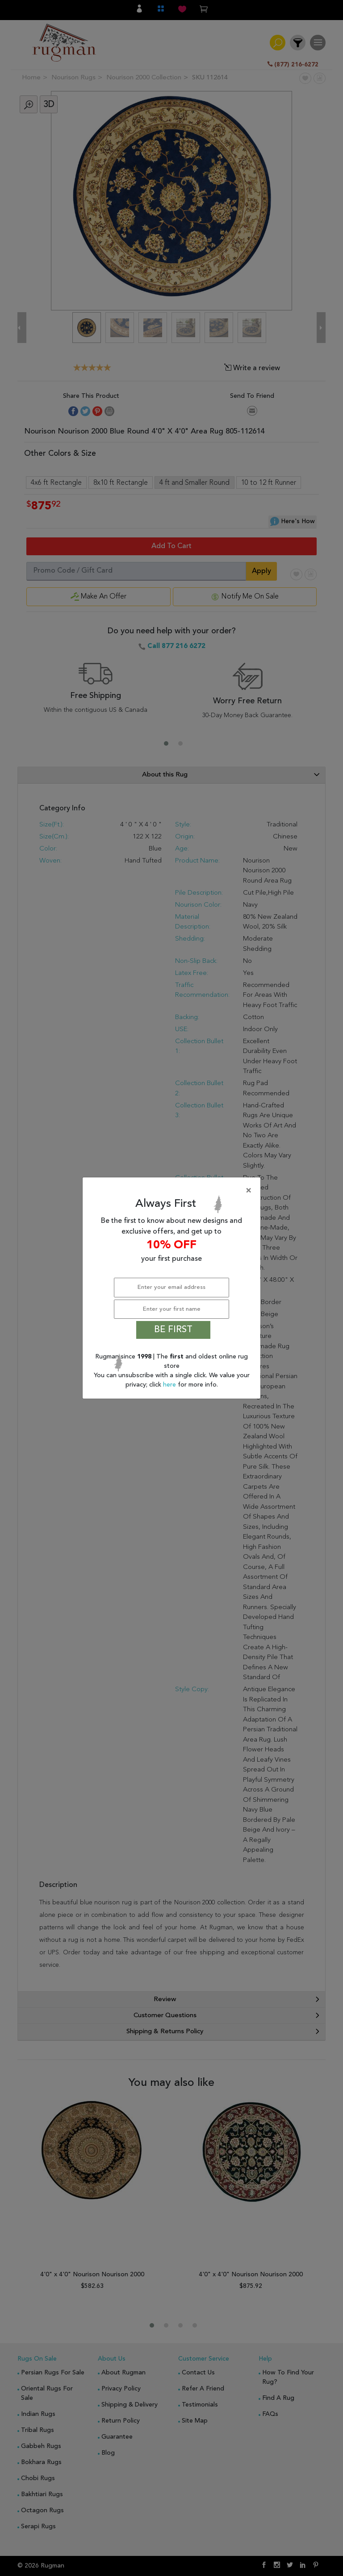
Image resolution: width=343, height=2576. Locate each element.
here (170, 1385)
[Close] (173, 1190)
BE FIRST (173, 1329)
